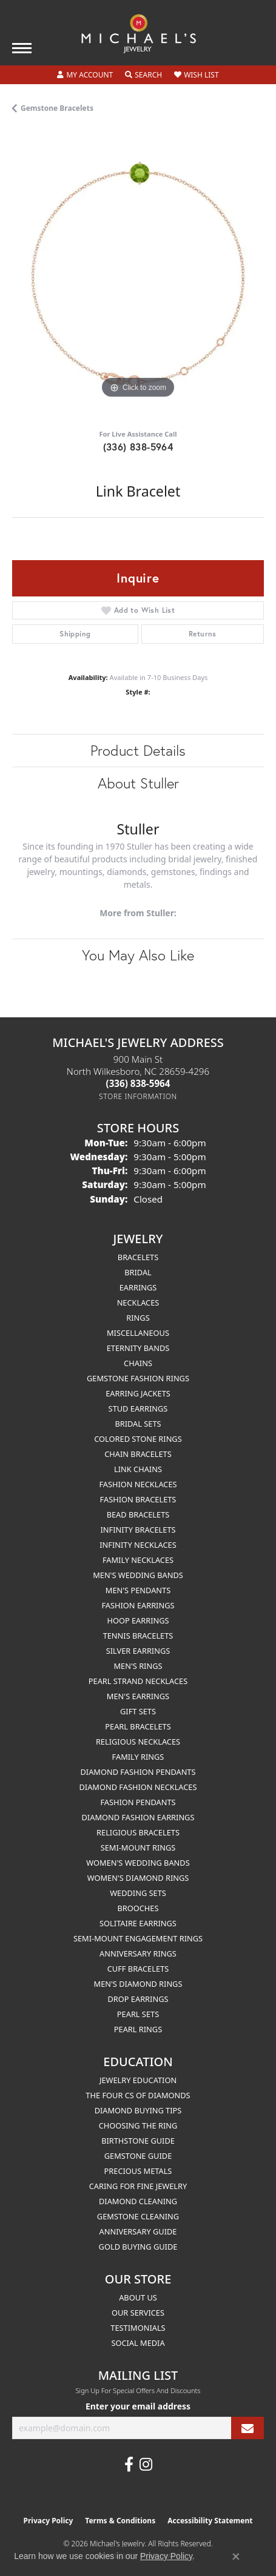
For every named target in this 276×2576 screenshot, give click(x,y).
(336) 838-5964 (138, 446)
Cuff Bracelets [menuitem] (138, 1968)
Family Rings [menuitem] (138, 1756)
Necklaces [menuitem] (138, 1302)
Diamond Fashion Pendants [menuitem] (137, 1771)
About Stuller (138, 783)
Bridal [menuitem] (138, 1272)
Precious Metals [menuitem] (138, 2170)
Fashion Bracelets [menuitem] (138, 1499)
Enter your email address (138, 2406)
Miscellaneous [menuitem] (138, 1332)
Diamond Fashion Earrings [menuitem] (138, 1817)
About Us (138, 2297)
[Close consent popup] (236, 2556)
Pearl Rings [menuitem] (138, 2029)
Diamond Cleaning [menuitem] (138, 2201)
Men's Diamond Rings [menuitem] (138, 1983)
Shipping (74, 633)
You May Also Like (138, 955)
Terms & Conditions (120, 2520)
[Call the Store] (138, 1083)
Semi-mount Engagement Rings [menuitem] (138, 1938)
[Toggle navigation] (22, 48)
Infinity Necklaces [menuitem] (138, 1544)
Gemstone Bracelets (57, 108)
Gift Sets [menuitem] (138, 1711)
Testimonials (137, 2327)
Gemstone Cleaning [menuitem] (138, 2216)
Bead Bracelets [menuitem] (138, 1514)
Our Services (138, 2312)
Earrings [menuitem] (138, 1287)
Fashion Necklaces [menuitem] (138, 1484)
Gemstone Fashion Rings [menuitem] (138, 1378)
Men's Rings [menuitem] (137, 1665)
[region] (138, 275)
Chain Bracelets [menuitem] (138, 1453)
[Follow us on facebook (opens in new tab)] (128, 2464)
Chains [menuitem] (138, 1363)
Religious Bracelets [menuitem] (138, 1832)
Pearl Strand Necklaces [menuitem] (138, 1681)
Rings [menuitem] (137, 1317)
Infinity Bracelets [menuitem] (137, 1529)
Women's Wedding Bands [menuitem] (137, 1862)
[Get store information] (138, 1096)
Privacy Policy (48, 2520)
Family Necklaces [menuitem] (138, 1559)
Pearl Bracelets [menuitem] (137, 1726)
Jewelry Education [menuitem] (138, 2080)
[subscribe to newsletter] (247, 2428)
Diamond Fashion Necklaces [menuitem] (138, 1787)
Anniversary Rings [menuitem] (138, 1953)
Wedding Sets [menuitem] (138, 1892)
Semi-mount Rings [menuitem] (138, 1847)
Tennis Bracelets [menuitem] (138, 1635)
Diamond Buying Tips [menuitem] (138, 2110)
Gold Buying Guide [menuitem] (138, 2246)
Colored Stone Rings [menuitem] (137, 1438)
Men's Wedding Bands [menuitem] (138, 1575)
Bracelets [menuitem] (138, 1257)
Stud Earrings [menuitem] (138, 1408)
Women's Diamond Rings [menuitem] (138, 1877)
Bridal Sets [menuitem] (138, 1423)
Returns (203, 633)
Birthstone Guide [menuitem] (138, 2140)
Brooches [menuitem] (138, 1908)
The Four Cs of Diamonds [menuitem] (138, 2095)
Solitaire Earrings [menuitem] (138, 1923)
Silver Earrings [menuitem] (138, 1650)
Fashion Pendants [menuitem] (137, 1802)
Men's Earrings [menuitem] (138, 1696)
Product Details (138, 750)
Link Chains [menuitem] (138, 1469)
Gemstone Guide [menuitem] (138, 2155)
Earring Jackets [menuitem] (138, 1393)
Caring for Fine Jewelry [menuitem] (138, 2186)
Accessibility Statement (209, 2520)
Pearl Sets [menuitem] (138, 2014)
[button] (85, 75)
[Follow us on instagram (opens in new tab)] (146, 2464)
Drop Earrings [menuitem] (138, 1998)
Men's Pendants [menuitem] (138, 1590)
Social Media (137, 2342)
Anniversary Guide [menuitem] (138, 2231)
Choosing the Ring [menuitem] (138, 2125)
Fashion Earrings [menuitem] (137, 1605)
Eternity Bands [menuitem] (138, 1347)
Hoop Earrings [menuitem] (138, 1620)
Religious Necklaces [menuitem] (138, 1741)
